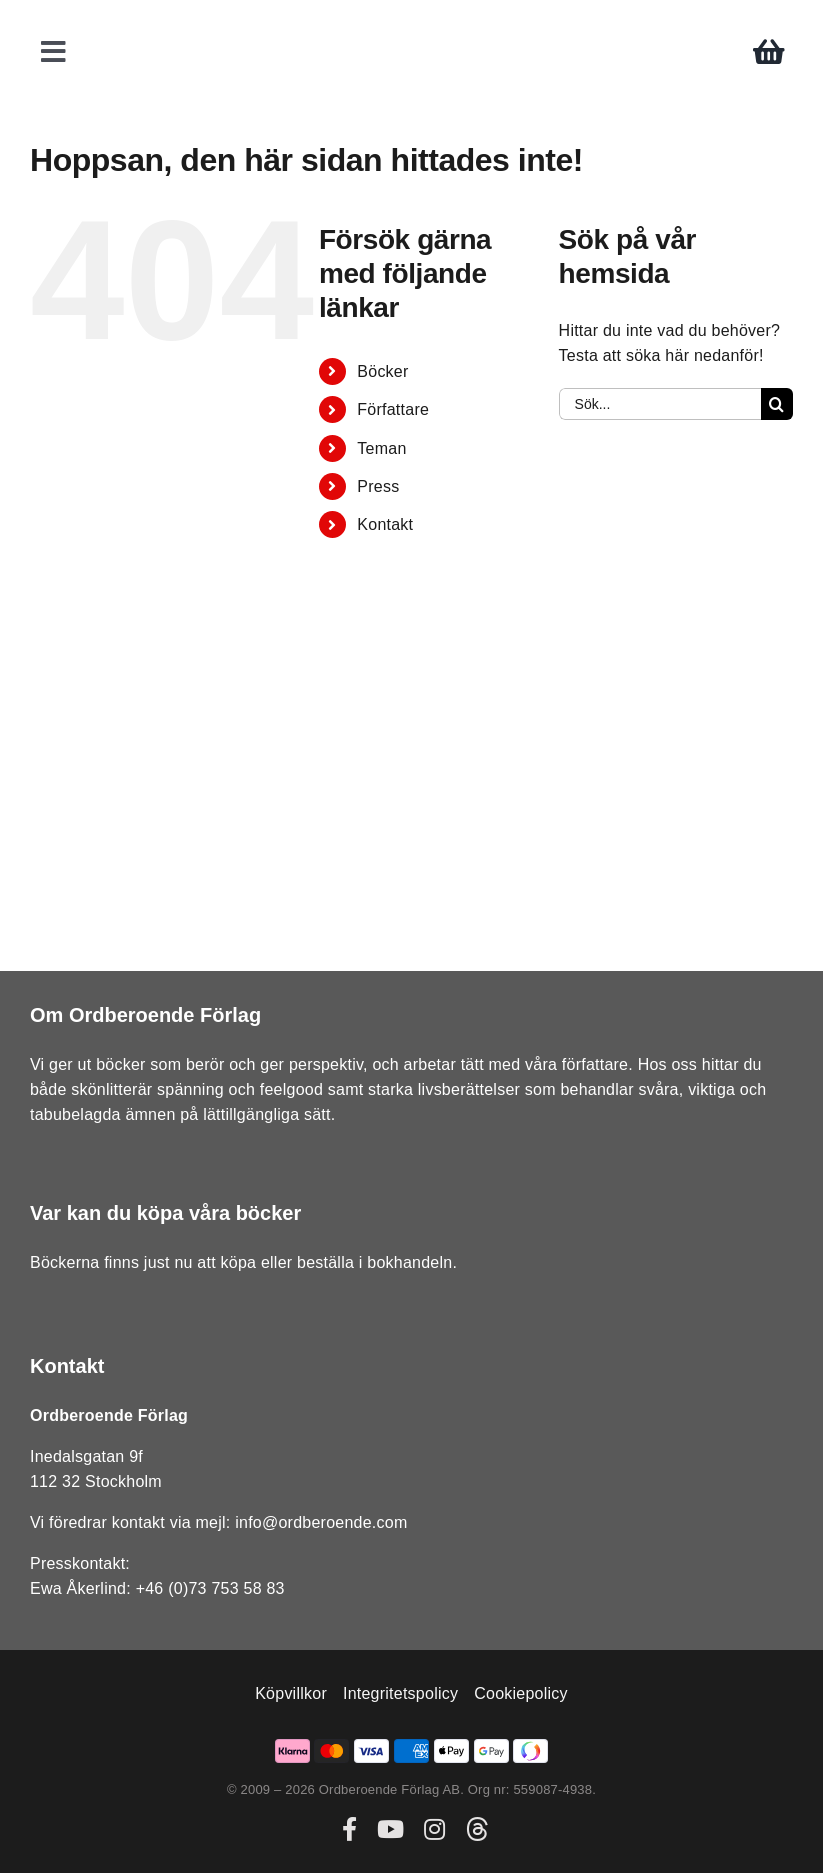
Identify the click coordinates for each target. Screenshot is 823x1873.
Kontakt (385, 524)
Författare (393, 409)
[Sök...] (660, 404)
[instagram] (434, 1829)
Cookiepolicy (521, 1693)
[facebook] (349, 1829)
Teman (381, 448)
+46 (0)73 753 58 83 (210, 1588)
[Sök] (777, 404)
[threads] (477, 1829)
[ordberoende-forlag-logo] (411, 21)
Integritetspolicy (400, 1693)
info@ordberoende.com (321, 1522)
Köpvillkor (291, 1693)
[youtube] (390, 1829)
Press (378, 486)
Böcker (382, 371)
